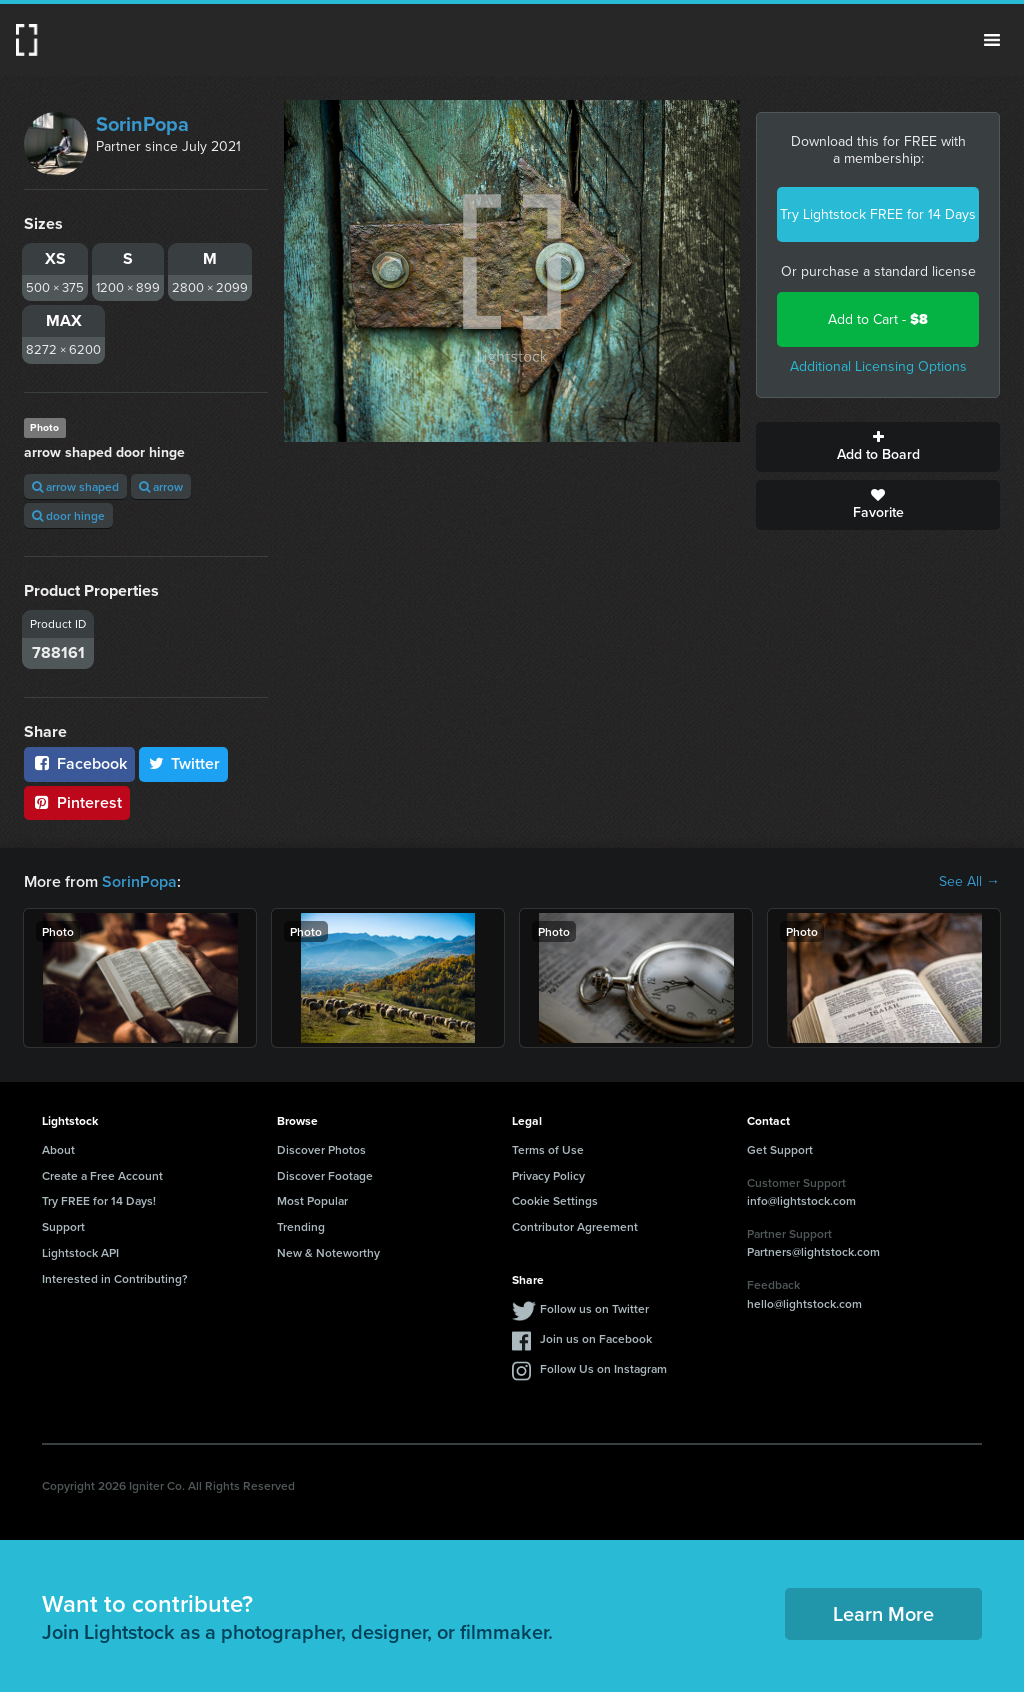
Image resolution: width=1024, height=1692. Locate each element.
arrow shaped (75, 486)
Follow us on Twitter (594, 1308)
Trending (301, 1226)
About (58, 1149)
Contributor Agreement (575, 1226)
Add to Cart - (878, 319)
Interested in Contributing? (115, 1278)
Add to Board (878, 447)
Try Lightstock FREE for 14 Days (878, 214)
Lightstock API (80, 1252)
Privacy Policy (548, 1175)
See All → (969, 882)
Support (63, 1226)
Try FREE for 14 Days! (99, 1200)
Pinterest (77, 802)
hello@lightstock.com (804, 1303)
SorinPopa (142, 124)
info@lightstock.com (801, 1200)
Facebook (79, 763)
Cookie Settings (555, 1200)
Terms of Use (548, 1149)
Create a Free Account (102, 1175)
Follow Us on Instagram (603, 1368)
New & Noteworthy (328, 1252)
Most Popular (312, 1200)
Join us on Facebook (596, 1338)
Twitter (184, 763)
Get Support (780, 1149)
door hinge (68, 515)
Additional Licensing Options (878, 366)
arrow (161, 486)
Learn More (883, 1613)
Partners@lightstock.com (813, 1251)
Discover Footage (325, 1175)
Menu (992, 40)
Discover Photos (321, 1149)
